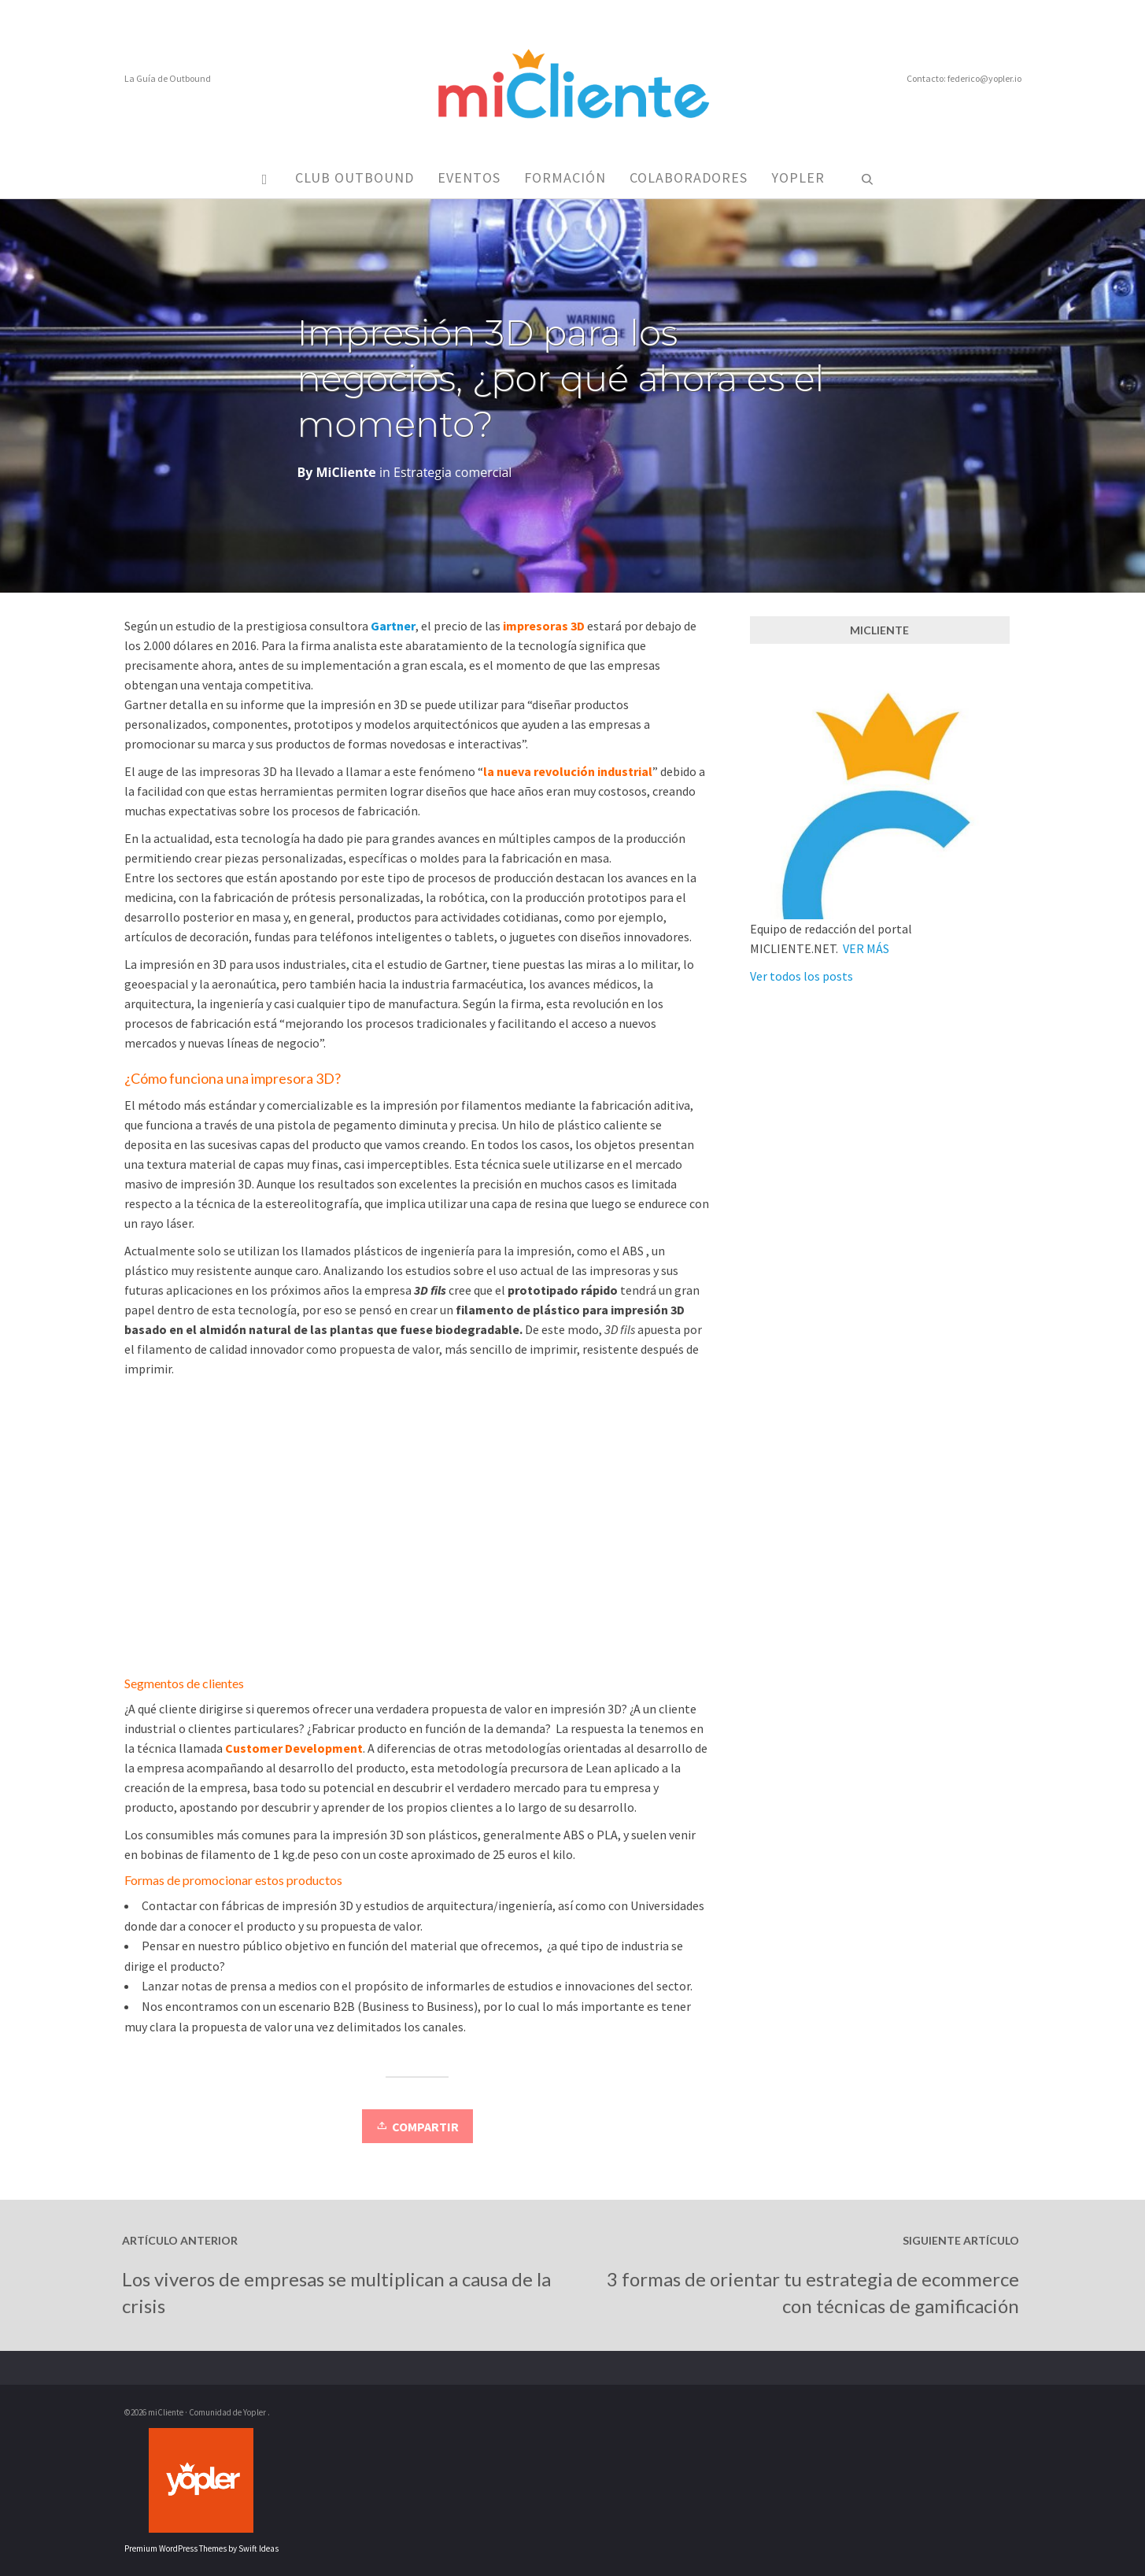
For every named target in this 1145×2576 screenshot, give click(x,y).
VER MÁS (866, 948)
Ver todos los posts (801, 976)
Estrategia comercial (452, 472)
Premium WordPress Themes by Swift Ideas (201, 2548)
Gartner (393, 626)
